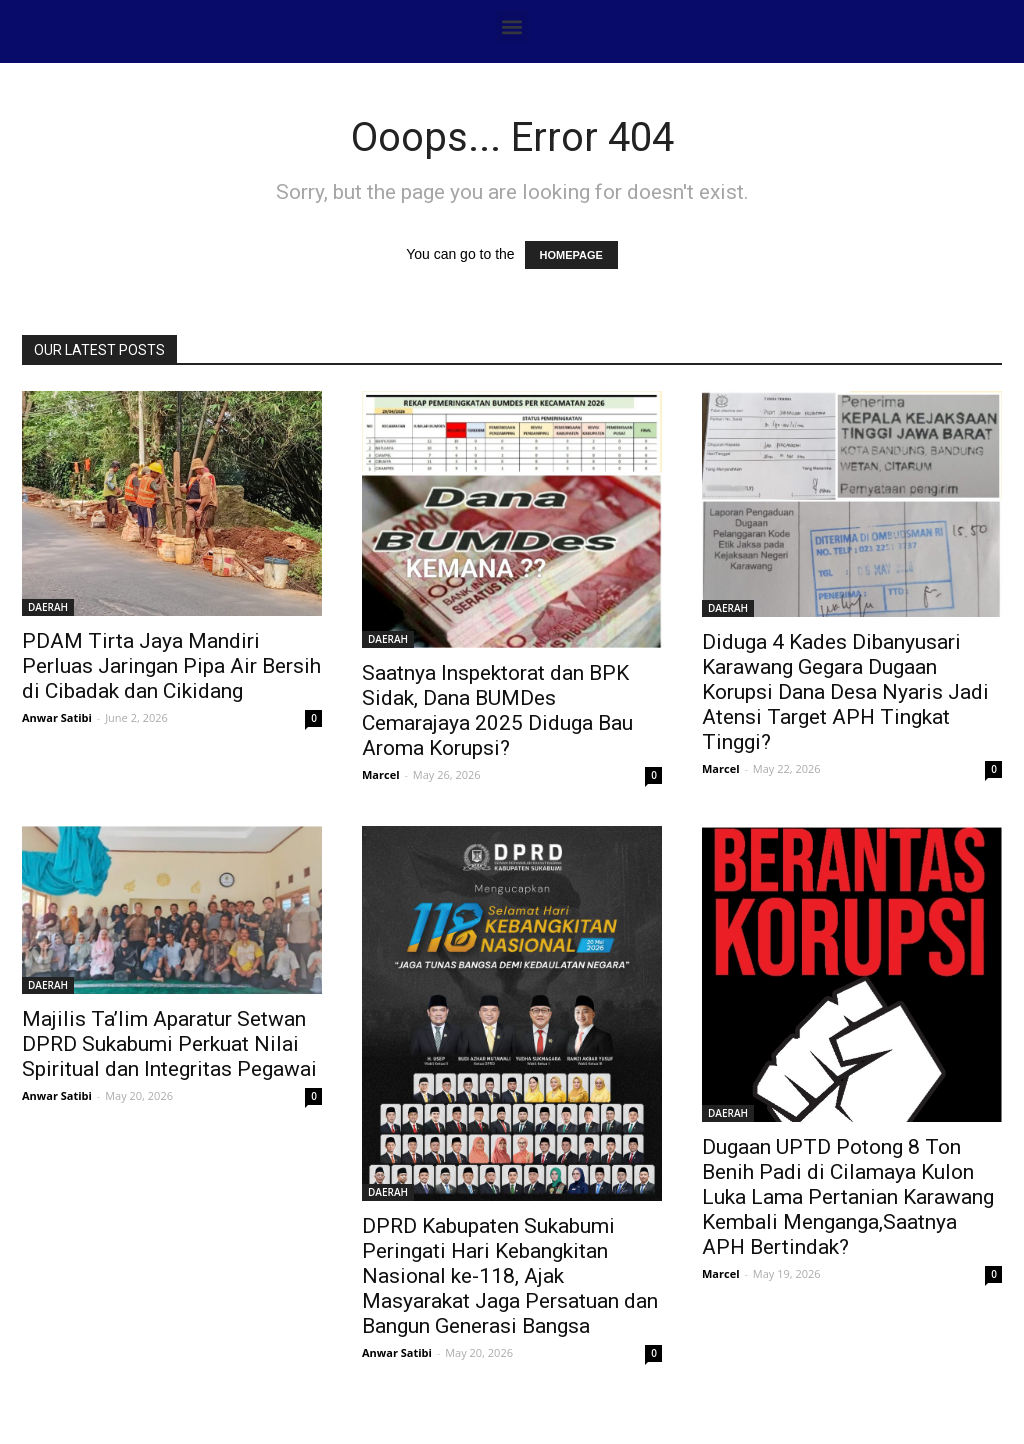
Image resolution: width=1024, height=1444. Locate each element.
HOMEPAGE (571, 255)
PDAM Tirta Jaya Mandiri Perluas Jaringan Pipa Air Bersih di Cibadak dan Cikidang (171, 666)
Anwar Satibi (57, 717)
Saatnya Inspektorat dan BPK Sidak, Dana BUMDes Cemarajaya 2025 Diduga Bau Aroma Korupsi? (497, 710)
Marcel (381, 774)
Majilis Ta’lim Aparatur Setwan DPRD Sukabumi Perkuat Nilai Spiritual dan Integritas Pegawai (169, 1044)
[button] (512, 26)
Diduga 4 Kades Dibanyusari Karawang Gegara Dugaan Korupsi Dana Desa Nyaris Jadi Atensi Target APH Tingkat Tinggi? (845, 692)
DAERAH (48, 607)
